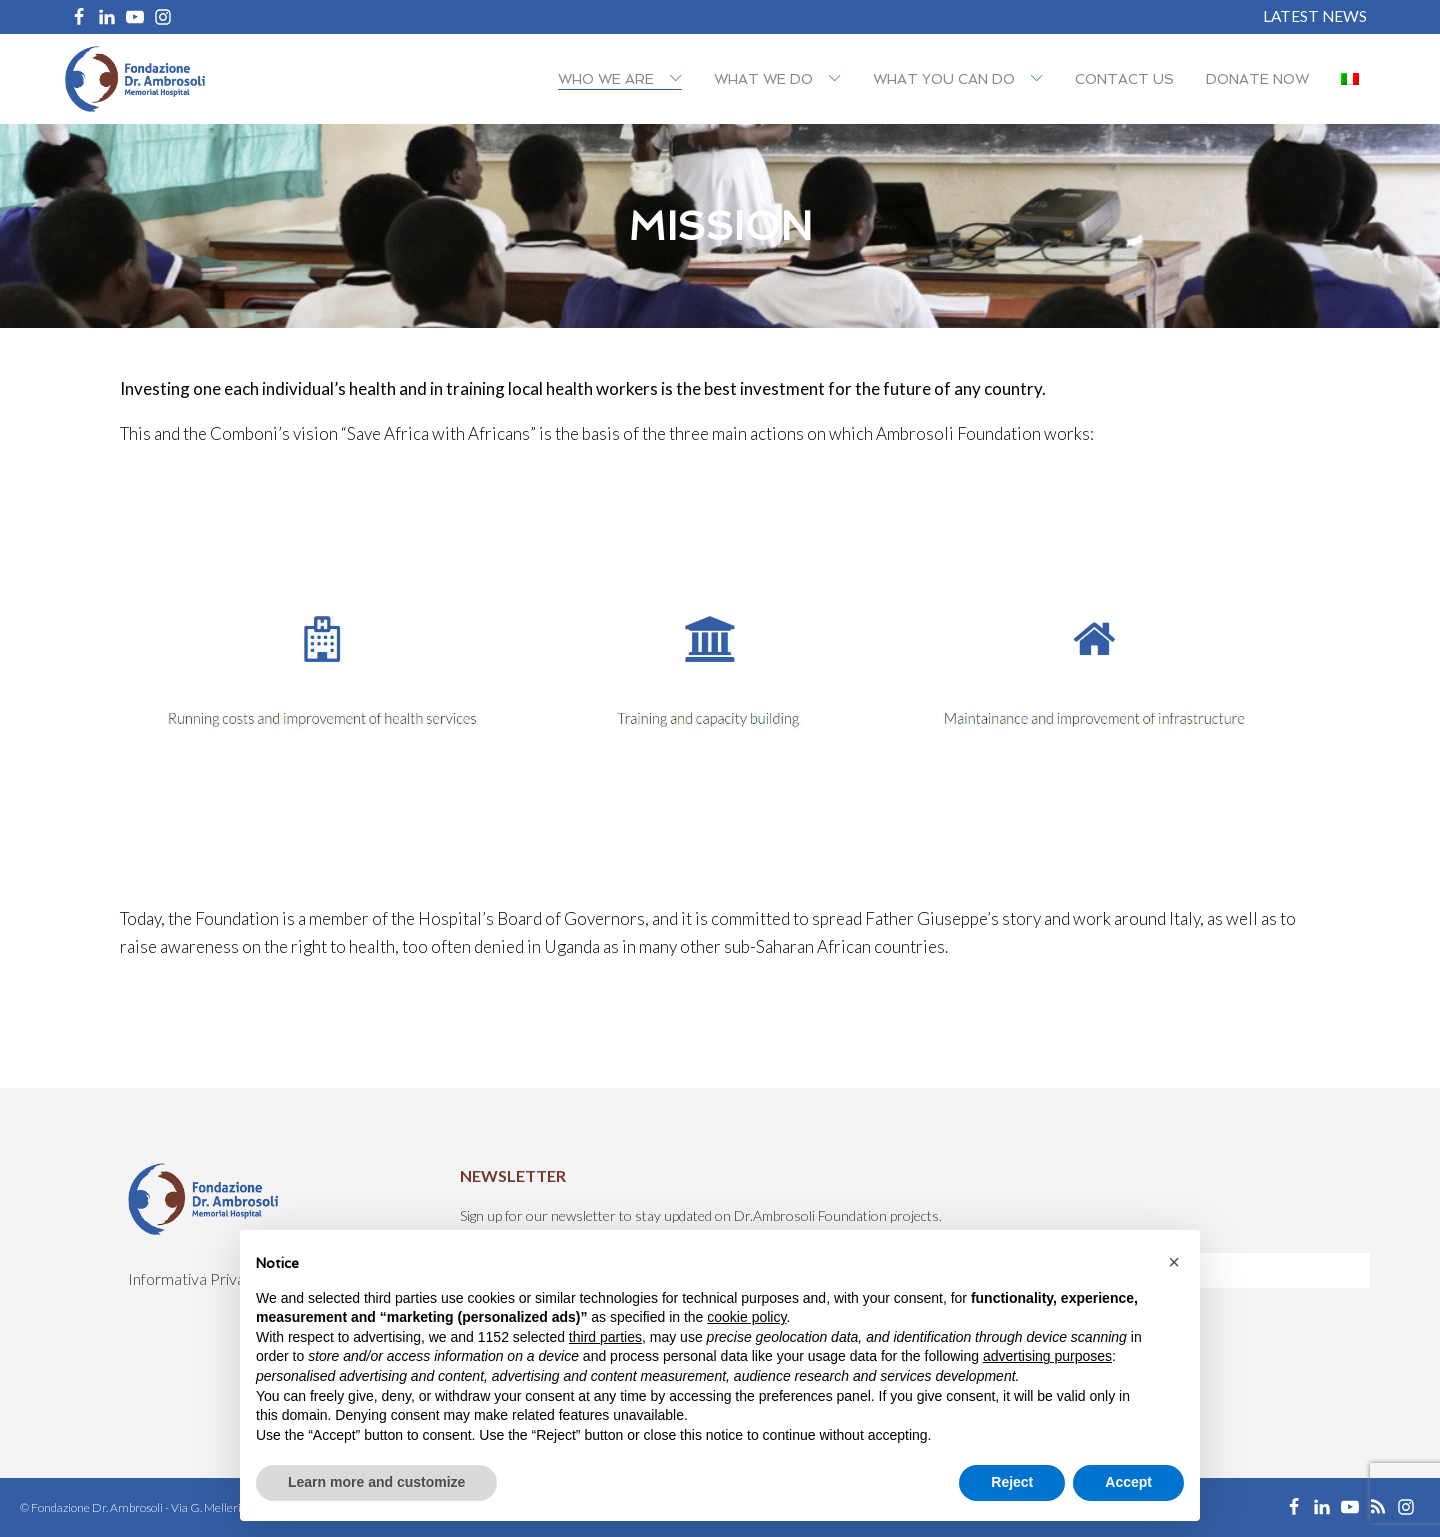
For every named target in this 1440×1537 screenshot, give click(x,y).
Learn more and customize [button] (376, 1482)
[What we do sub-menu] (839, 79)
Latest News (1315, 16)
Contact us (1124, 79)
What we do (763, 79)
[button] (1174, 1262)
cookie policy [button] (746, 1317)
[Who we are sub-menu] (680, 79)
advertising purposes (1047, 1356)
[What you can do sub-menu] (1041, 79)
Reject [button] (1012, 1482)
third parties (605, 1337)
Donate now (1257, 79)
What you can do (944, 79)
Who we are (606, 79)
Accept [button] (1128, 1482)
